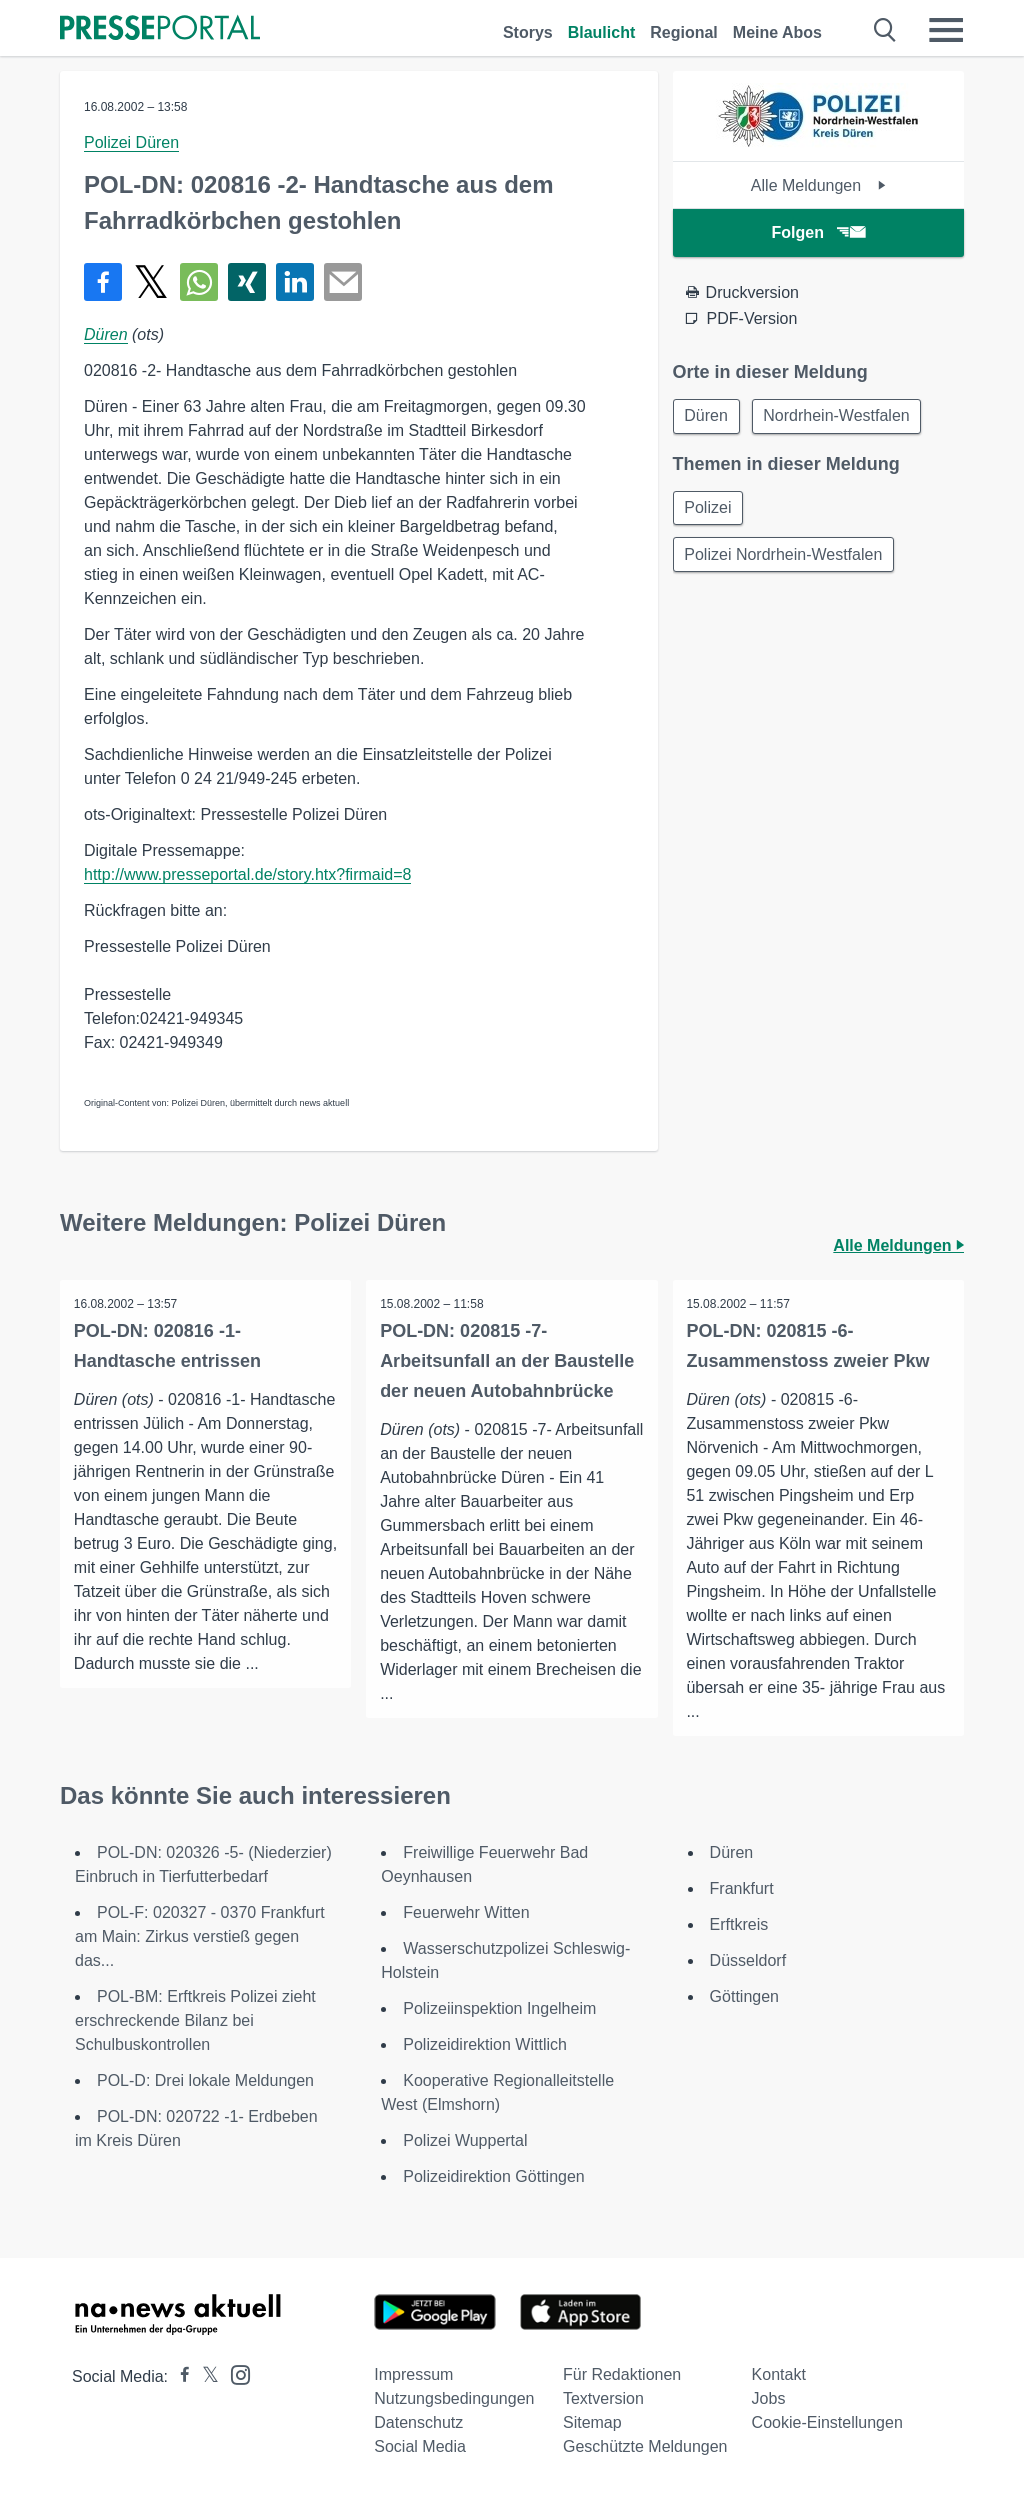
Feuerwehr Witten (466, 1912)
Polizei (709, 509)
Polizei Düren (131, 142)
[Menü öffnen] (946, 30)
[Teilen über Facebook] (103, 282)
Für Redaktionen (622, 2374)
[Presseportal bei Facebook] (179, 2376)
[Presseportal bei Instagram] (234, 2373)
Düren (106, 334)
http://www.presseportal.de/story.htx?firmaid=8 (247, 874)
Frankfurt (742, 1888)
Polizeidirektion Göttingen (493, 2176)
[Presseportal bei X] (204, 2376)
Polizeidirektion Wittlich (485, 2044)
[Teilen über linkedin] (295, 282)
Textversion (603, 2398)
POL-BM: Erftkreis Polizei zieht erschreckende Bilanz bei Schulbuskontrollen (195, 2020)
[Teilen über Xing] (247, 282)
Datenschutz (418, 2422)
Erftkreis (739, 1924)
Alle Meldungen (818, 185)
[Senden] (343, 282)
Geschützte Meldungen (645, 2446)
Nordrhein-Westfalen (840, 416)
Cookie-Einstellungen (827, 2422)
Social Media (420, 2446)
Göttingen (744, 1996)
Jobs (769, 2398)
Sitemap (592, 2422)
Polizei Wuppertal (465, 2140)
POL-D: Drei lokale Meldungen (205, 2080)
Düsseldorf (748, 1960)
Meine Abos (777, 32)
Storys (528, 32)
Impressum (413, 2374)
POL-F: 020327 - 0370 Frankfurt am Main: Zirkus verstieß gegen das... (200, 1936)
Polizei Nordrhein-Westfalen (785, 557)
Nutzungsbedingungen (454, 2398)
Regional (684, 32)
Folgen (818, 232)
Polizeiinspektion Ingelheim (499, 2008)
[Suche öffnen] (885, 30)
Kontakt (779, 2374)
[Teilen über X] (151, 282)
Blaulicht (602, 32)
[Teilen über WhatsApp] (199, 282)
